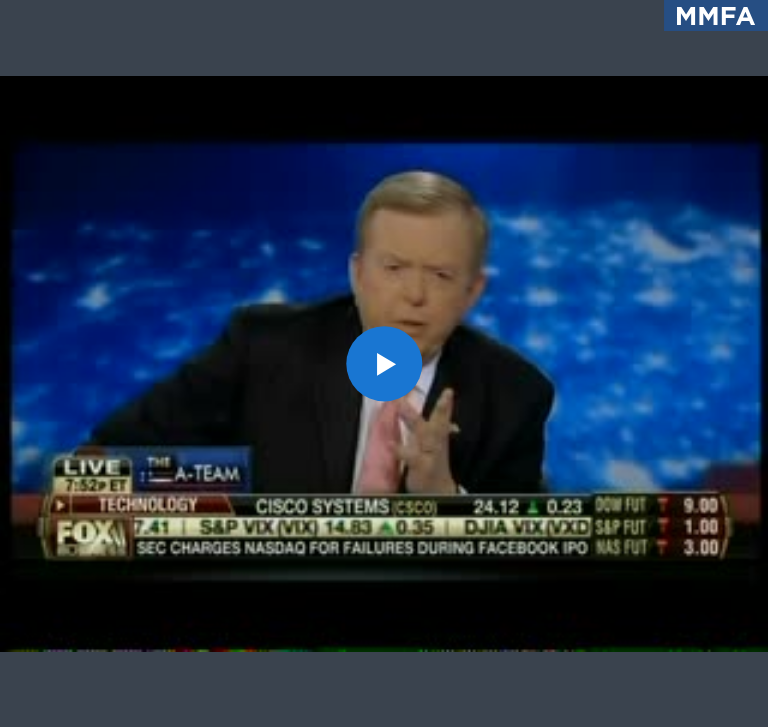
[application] (384, 363)
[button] (383, 363)
